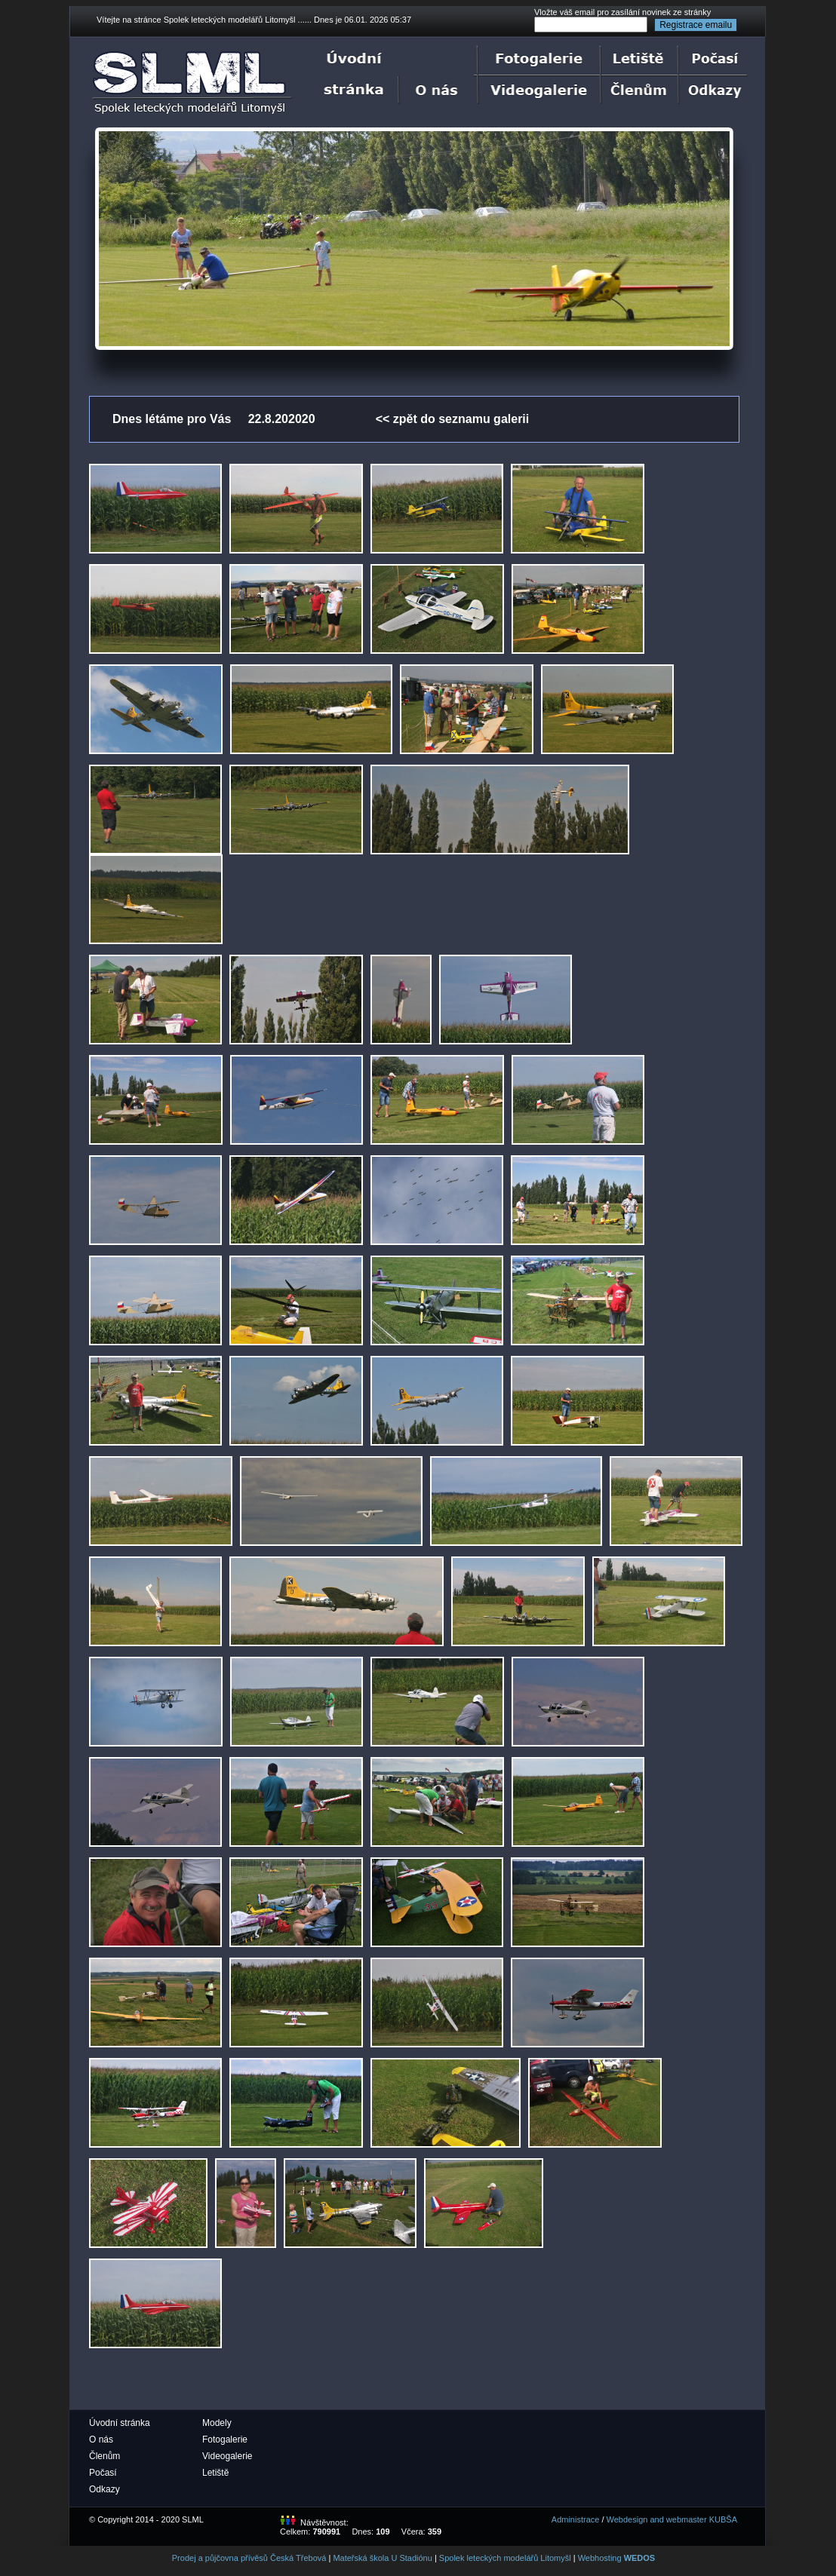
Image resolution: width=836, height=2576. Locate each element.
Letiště (215, 2472)
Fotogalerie (224, 2439)
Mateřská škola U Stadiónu (382, 2557)
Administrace (576, 2519)
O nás (101, 2439)
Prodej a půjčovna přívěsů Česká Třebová (249, 2557)
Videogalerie (227, 2456)
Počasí (103, 2472)
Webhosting (617, 2557)
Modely (217, 2423)
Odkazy (104, 2489)
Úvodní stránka (119, 2423)
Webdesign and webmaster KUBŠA (672, 2519)
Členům (104, 2456)
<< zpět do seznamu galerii (453, 418)
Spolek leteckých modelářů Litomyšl (505, 2557)
